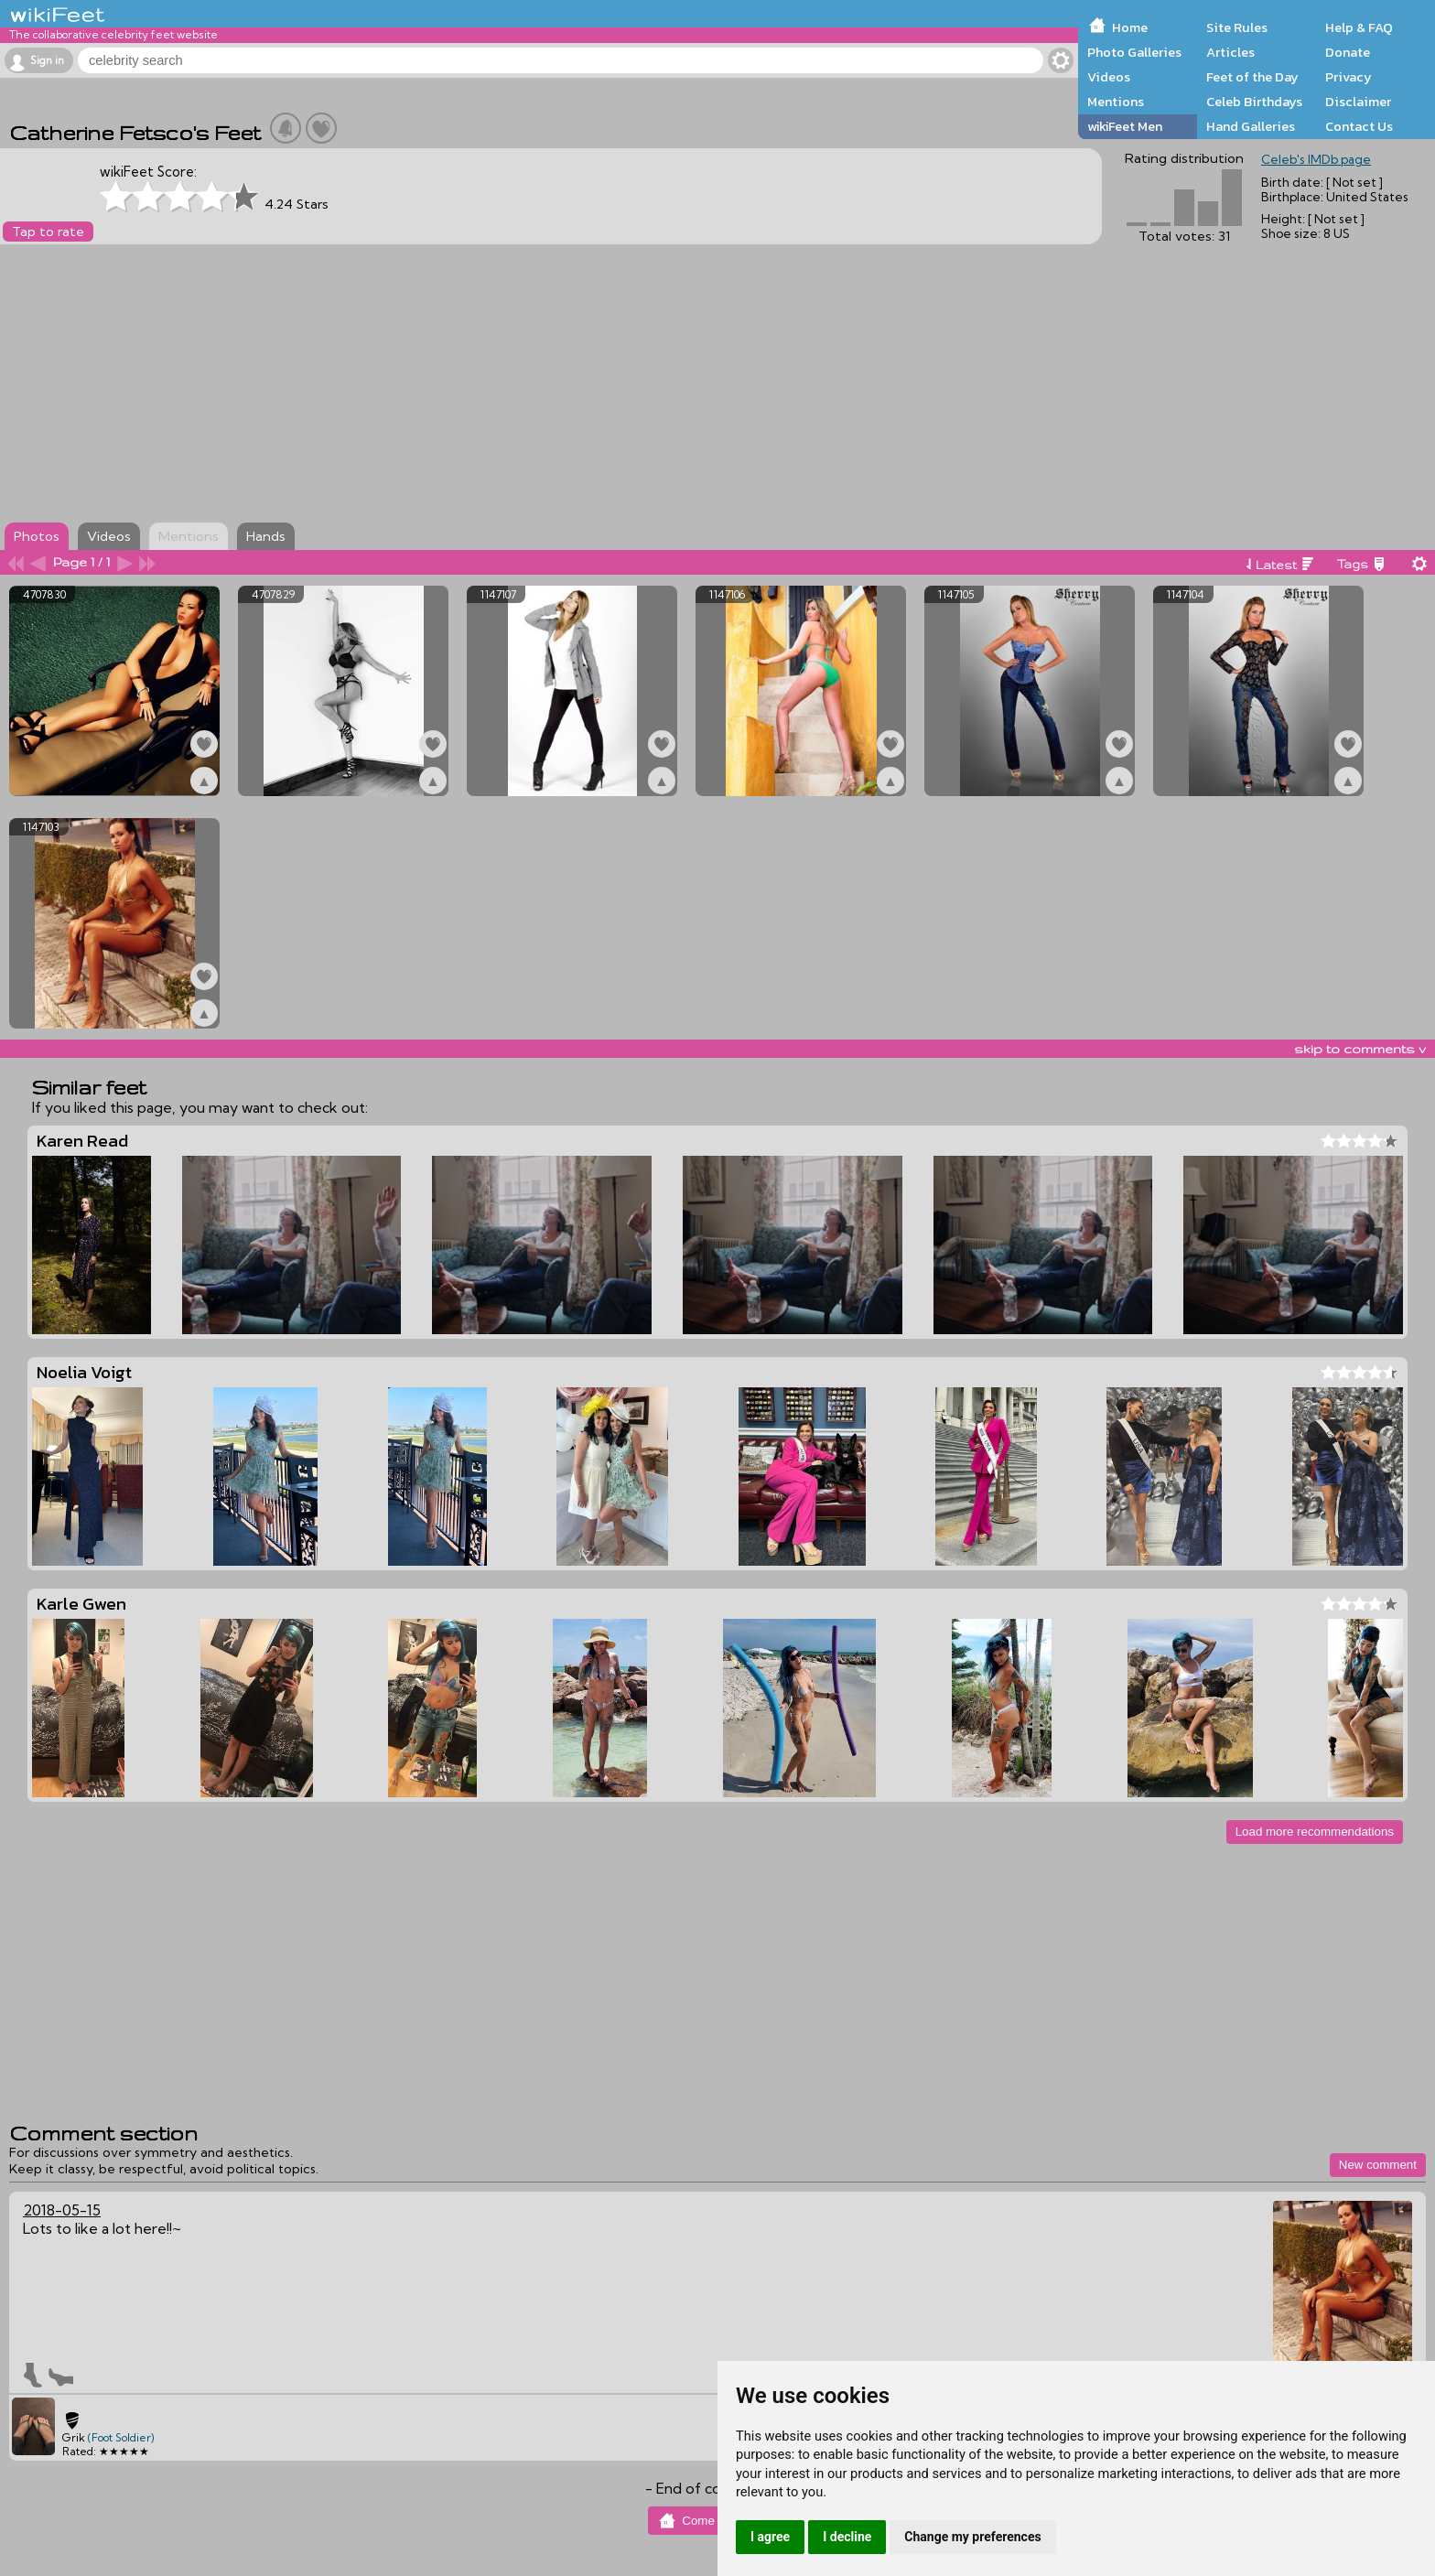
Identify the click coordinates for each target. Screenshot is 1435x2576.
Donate (1347, 52)
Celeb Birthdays (1254, 102)
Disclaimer (1358, 102)
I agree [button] (770, 2536)
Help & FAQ (1359, 27)
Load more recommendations (1314, 1831)
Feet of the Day (1252, 77)
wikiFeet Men (1124, 126)
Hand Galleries (1250, 126)
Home (1130, 27)
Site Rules (1237, 27)
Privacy (1348, 77)
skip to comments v (1360, 1048)
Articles (1230, 52)
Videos (1108, 77)
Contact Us (1359, 126)
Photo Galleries (1134, 52)
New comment (1378, 2165)
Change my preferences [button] (972, 2536)
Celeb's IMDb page (1316, 159)
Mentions (1115, 102)
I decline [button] (847, 2536)
